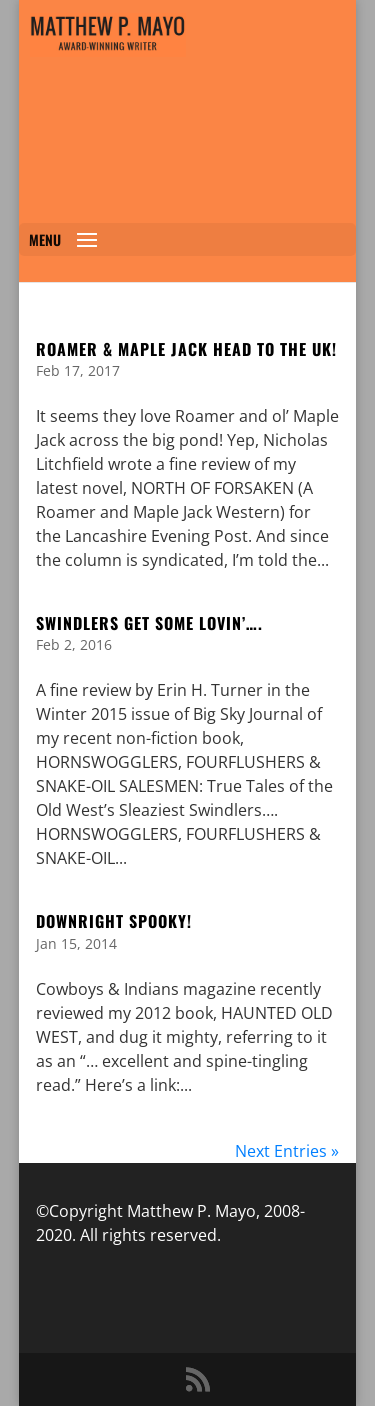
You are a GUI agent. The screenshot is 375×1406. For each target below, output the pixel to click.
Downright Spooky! (114, 921)
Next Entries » (287, 1151)
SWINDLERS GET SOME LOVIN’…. (149, 623)
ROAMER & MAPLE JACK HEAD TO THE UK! (186, 349)
